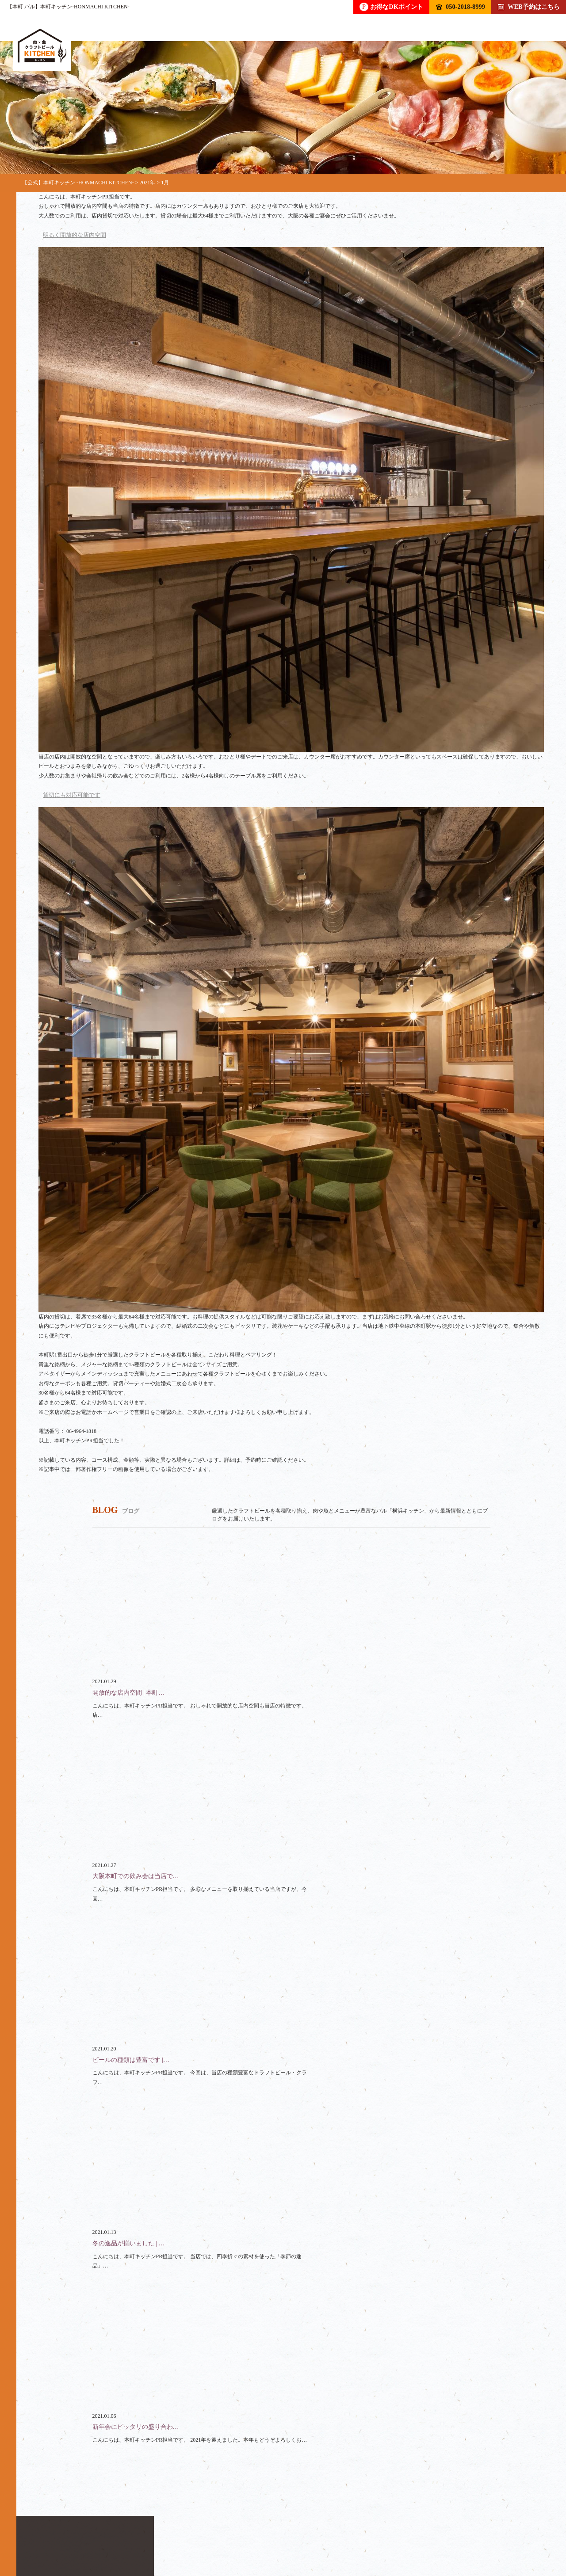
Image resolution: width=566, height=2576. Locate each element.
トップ (47, 2534)
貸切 (238, 2534)
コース (194, 2534)
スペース (285, 2534)
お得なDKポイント (391, 7)
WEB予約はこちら (529, 6)
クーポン (338, 2534)
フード (147, 2534)
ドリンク (97, 2534)
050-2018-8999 (460, 6)
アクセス (438, 2534)
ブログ (388, 2534)
